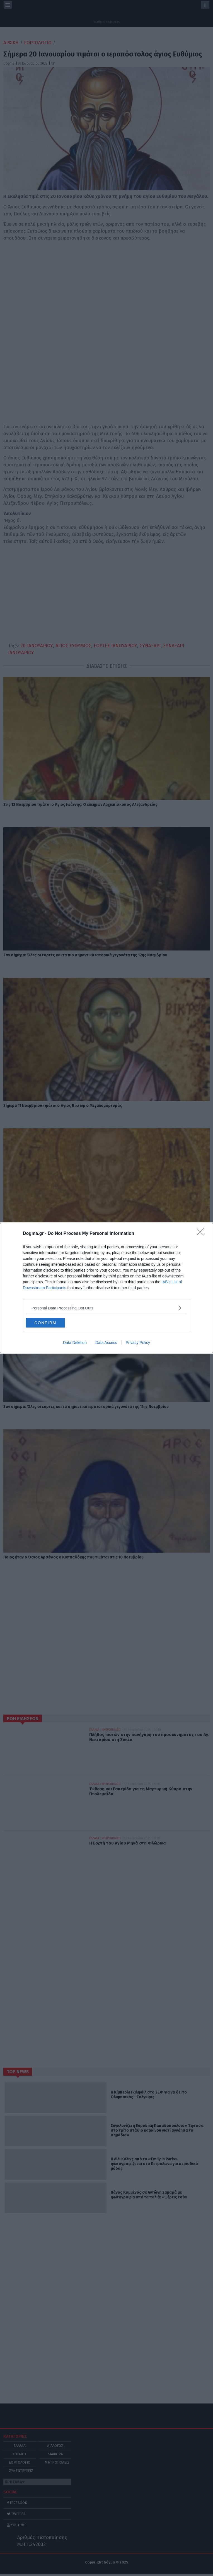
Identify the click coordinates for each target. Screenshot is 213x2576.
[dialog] (106, 1288)
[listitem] (106, 1308)
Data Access (106, 1342)
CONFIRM (45, 1323)
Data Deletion (75, 1342)
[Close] (202, 1233)
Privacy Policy (138, 1342)
